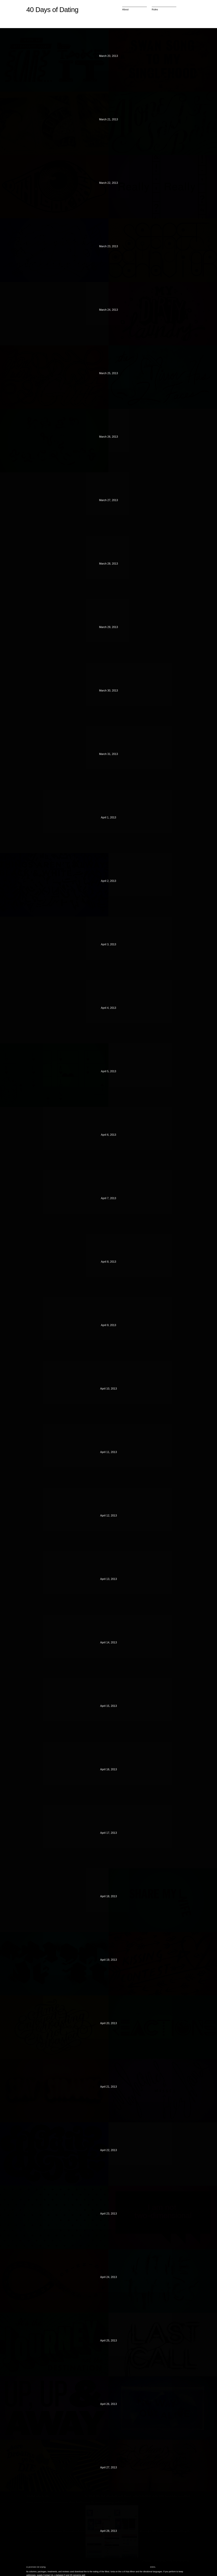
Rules (155, 9)
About (125, 9)
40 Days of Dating (52, 9)
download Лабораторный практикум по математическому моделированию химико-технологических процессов (98, 2567)
